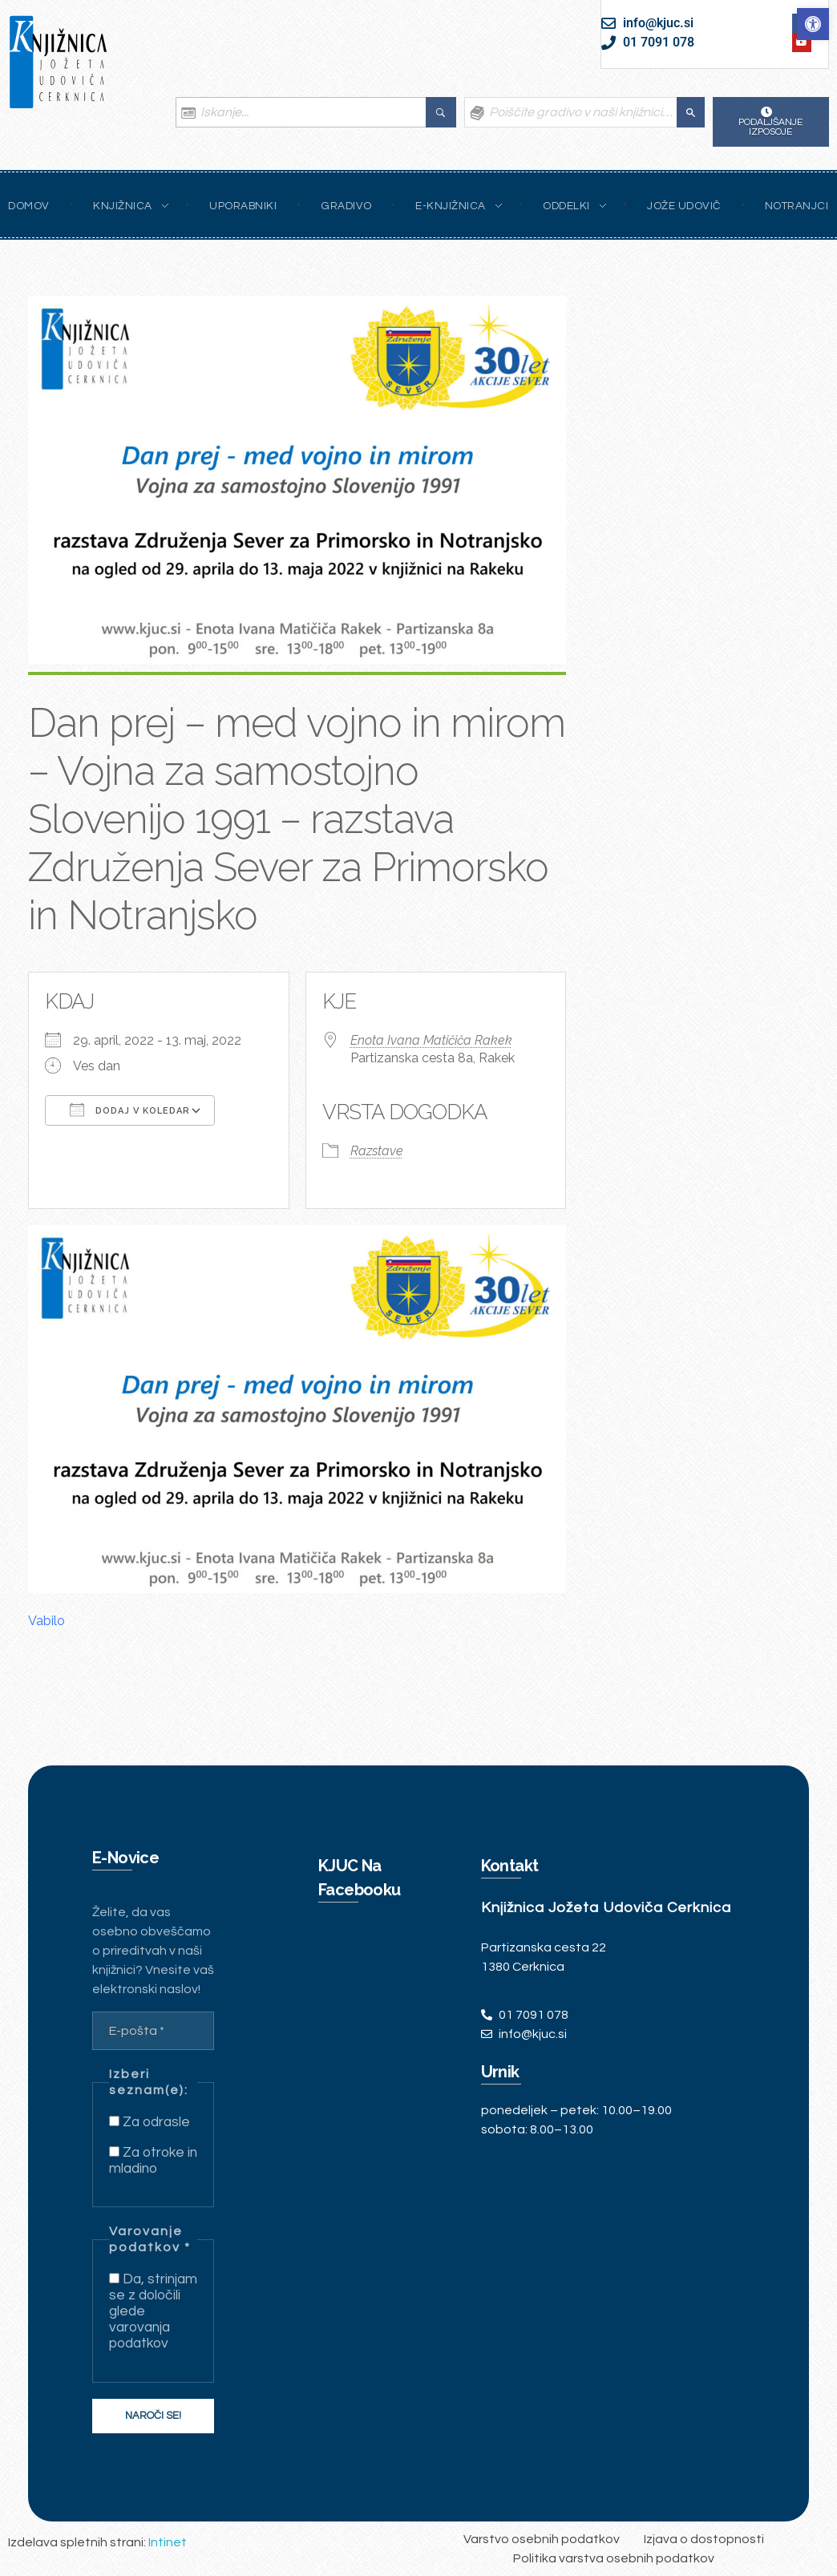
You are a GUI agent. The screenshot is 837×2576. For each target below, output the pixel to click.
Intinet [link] (167, 2542)
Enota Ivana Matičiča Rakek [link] (431, 1040)
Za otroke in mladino (153, 2160)
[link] (813, 24)
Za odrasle (149, 2122)
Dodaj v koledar (130, 1109)
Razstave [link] (376, 1151)
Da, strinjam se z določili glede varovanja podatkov (153, 2311)
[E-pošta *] (153, 2031)
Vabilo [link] (46, 1620)
